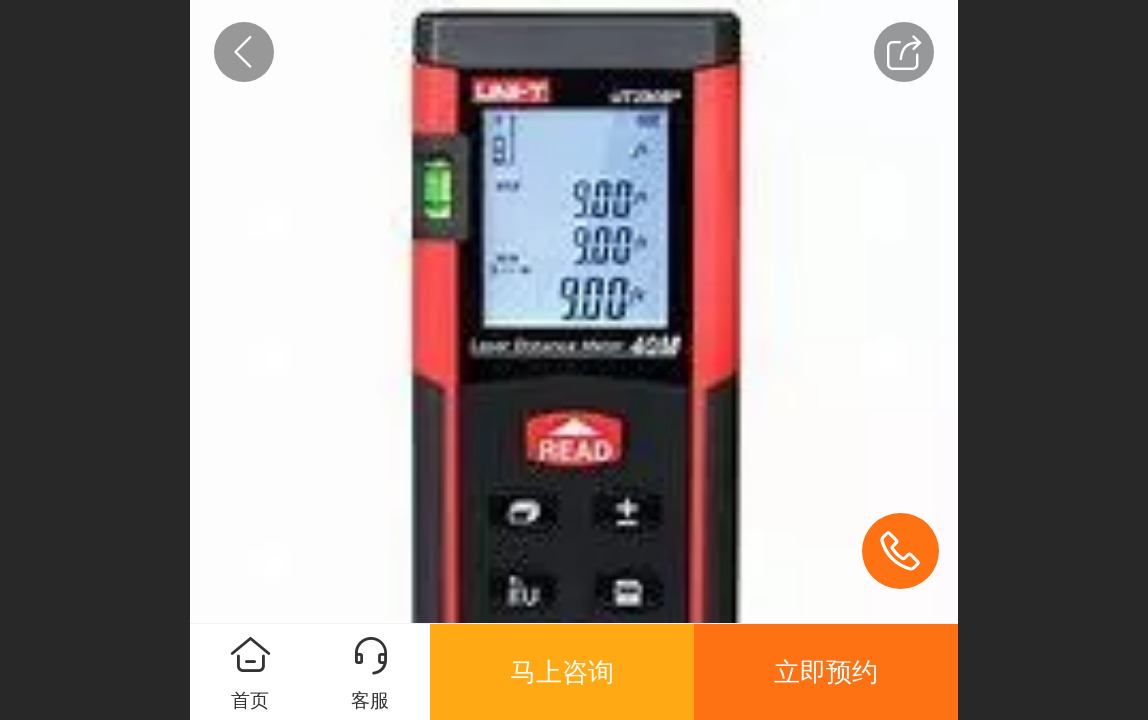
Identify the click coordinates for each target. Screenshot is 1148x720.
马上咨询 (562, 672)
